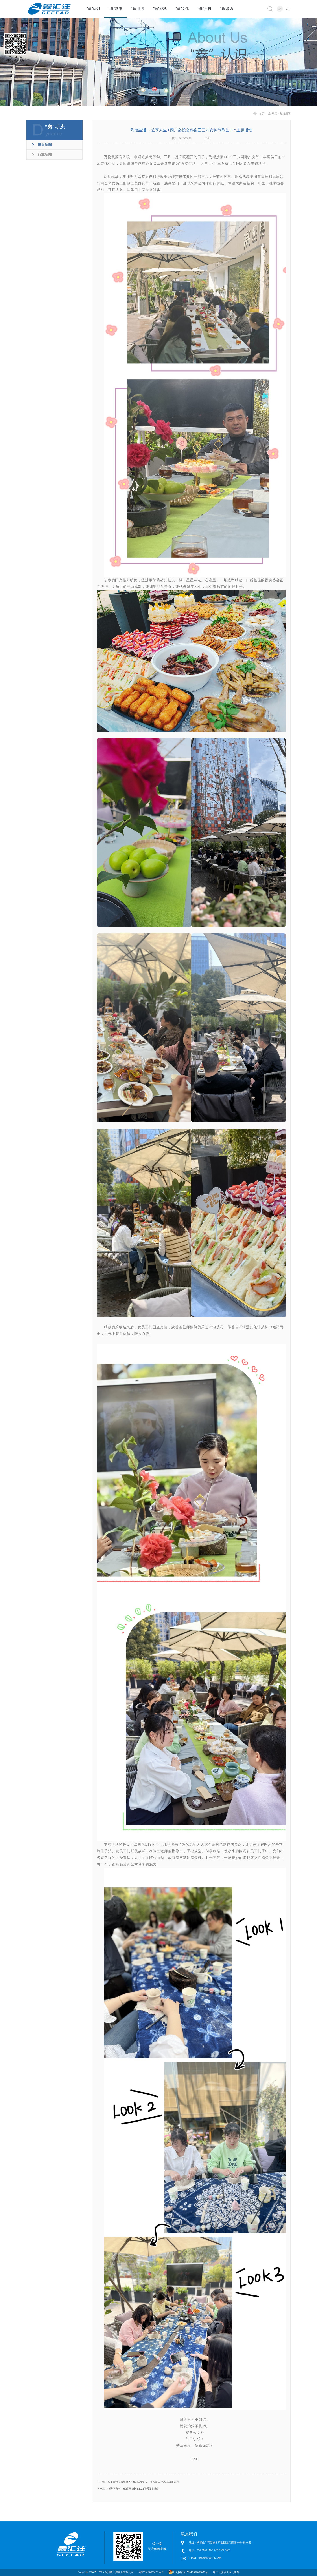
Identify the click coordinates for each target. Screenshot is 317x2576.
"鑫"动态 (272, 113)
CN (280, 8)
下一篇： (128, 2488)
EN (287, 8)
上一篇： (138, 2482)
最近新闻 (285, 113)
